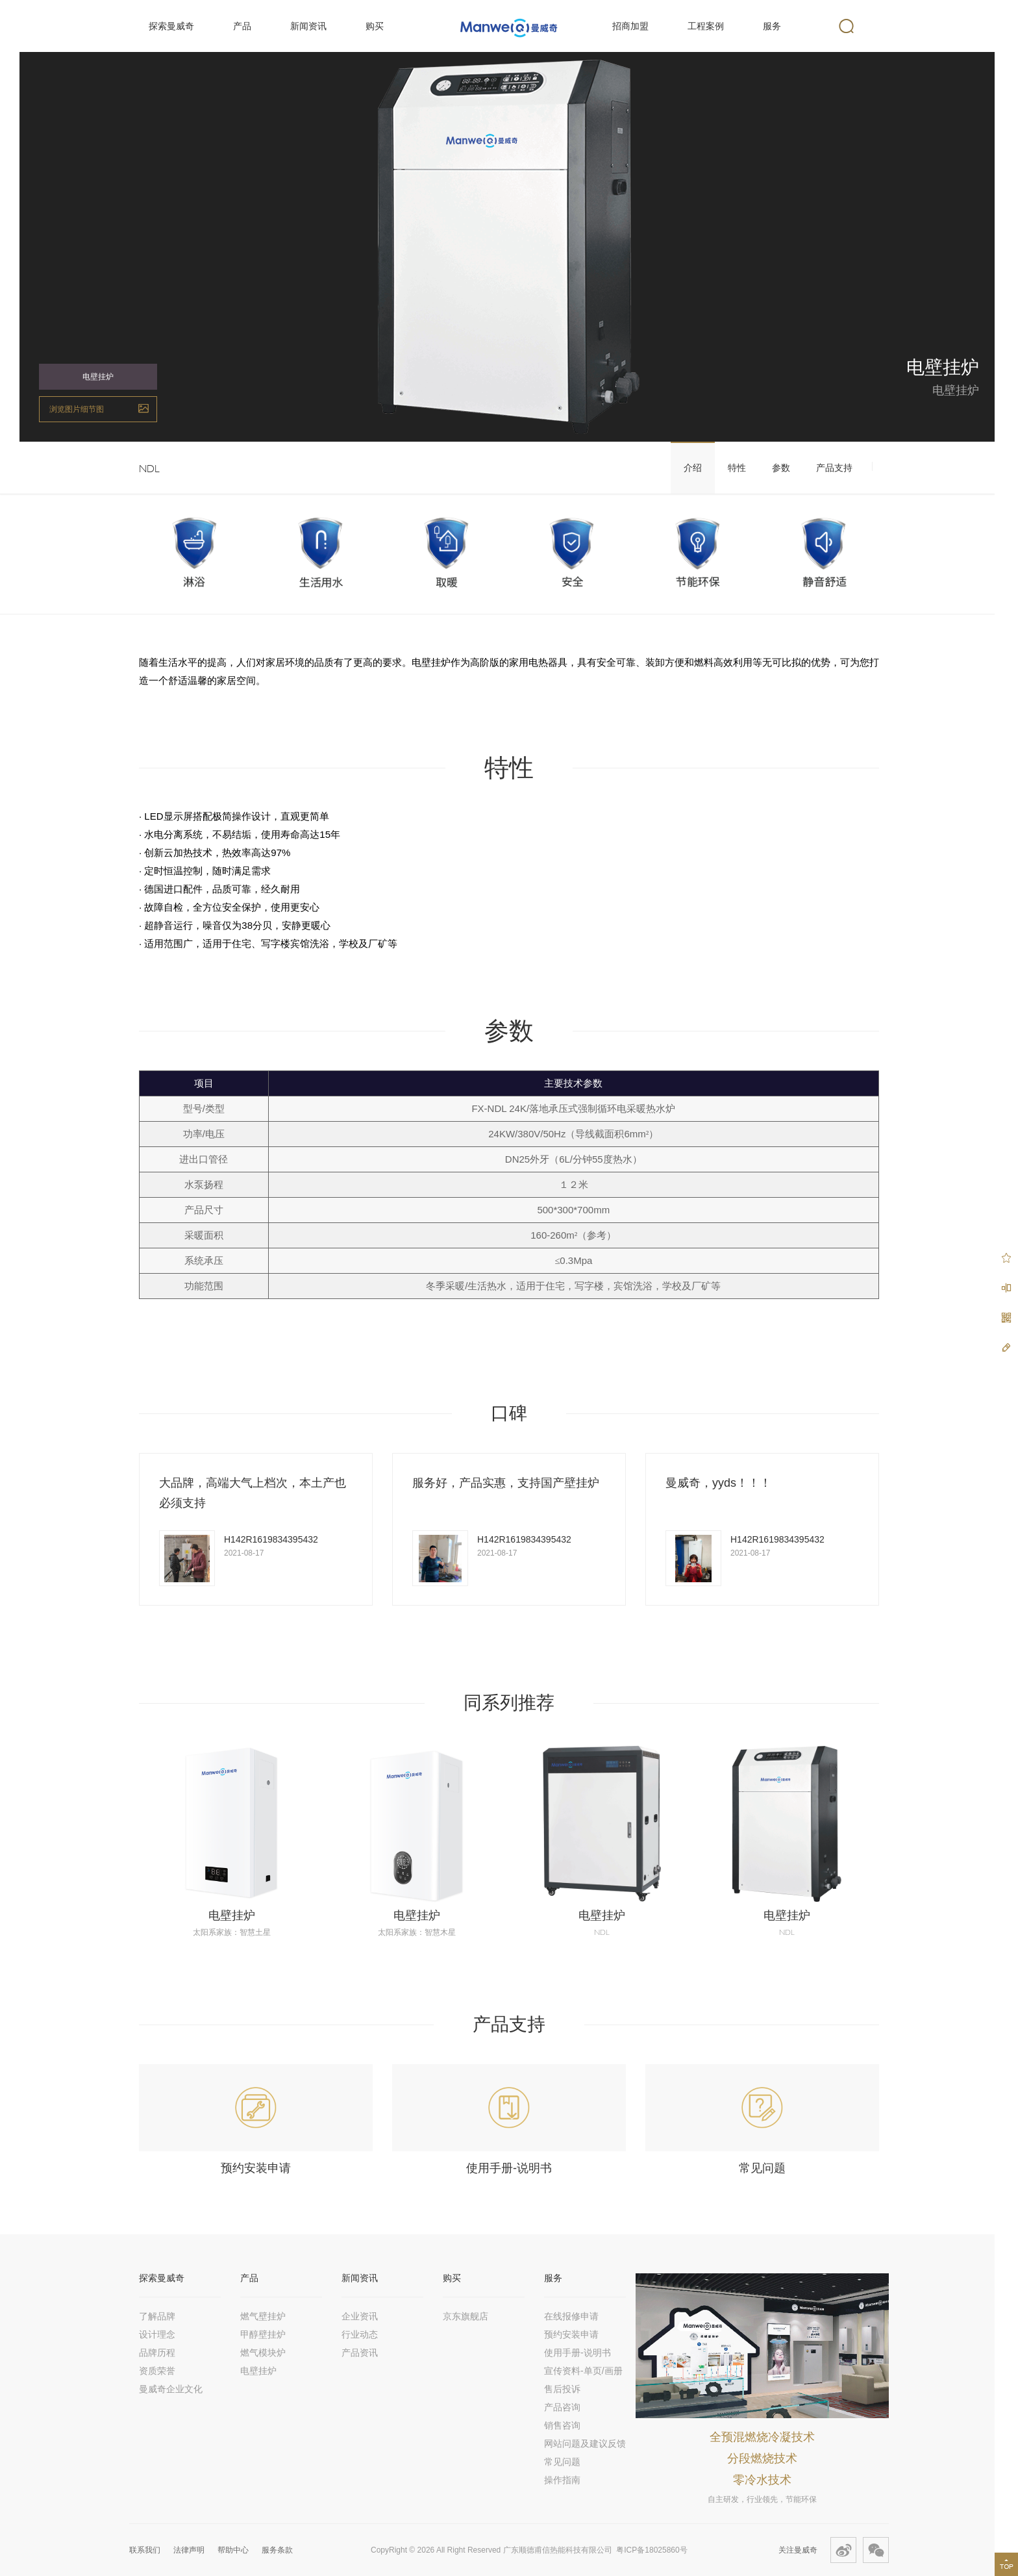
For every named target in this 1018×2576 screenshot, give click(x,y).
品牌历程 (157, 2352)
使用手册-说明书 (509, 2168)
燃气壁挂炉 (263, 2316)
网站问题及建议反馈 (585, 2443)
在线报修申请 (571, 2316)
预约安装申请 (256, 2168)
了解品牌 (157, 2316)
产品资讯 (359, 2352)
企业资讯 (359, 2316)
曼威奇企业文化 (171, 2389)
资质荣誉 (157, 2371)
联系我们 (144, 2550)
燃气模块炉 (263, 2352)
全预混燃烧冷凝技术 (762, 2437)
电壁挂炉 (231, 1915)
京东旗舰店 (465, 2316)
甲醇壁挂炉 (263, 2334)
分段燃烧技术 (762, 2458)
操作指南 (562, 2480)
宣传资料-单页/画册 (583, 2371)
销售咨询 (562, 2425)
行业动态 (359, 2334)
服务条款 (277, 2550)
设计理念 (157, 2334)
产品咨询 (562, 2407)
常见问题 (762, 2168)
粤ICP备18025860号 (651, 2550)
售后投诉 (562, 2389)
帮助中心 (233, 2550)
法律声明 (189, 2550)
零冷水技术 (762, 2479)
